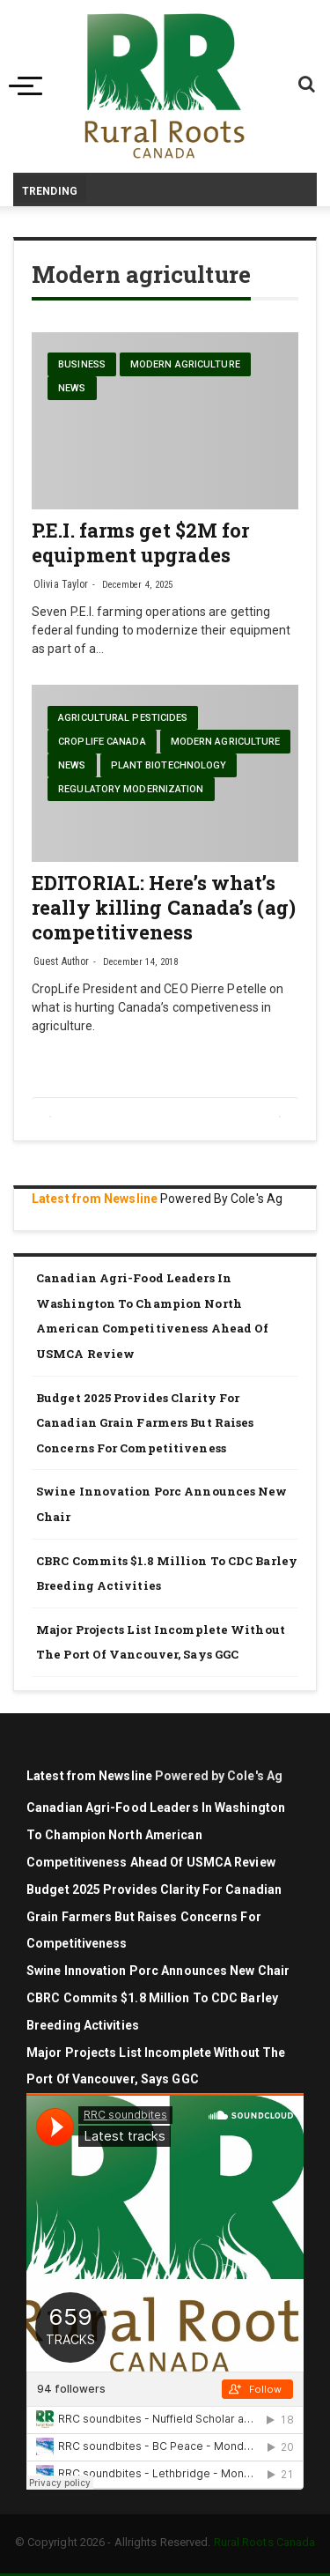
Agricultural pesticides (122, 718)
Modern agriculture (185, 364)
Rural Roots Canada (265, 2542)
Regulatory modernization (130, 789)
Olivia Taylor (60, 584)
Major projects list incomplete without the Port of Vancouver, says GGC (160, 1642)
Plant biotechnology (169, 765)
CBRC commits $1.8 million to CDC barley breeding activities (166, 1573)
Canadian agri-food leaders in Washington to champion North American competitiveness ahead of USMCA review (152, 1316)
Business (82, 364)
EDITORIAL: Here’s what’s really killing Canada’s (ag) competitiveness (164, 907)
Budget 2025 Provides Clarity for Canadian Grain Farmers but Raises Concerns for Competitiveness (144, 1423)
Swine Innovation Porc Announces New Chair (162, 1504)
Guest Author (61, 961)
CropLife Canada (102, 741)
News (71, 388)
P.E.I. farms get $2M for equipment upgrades (140, 542)
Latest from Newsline (95, 1198)
